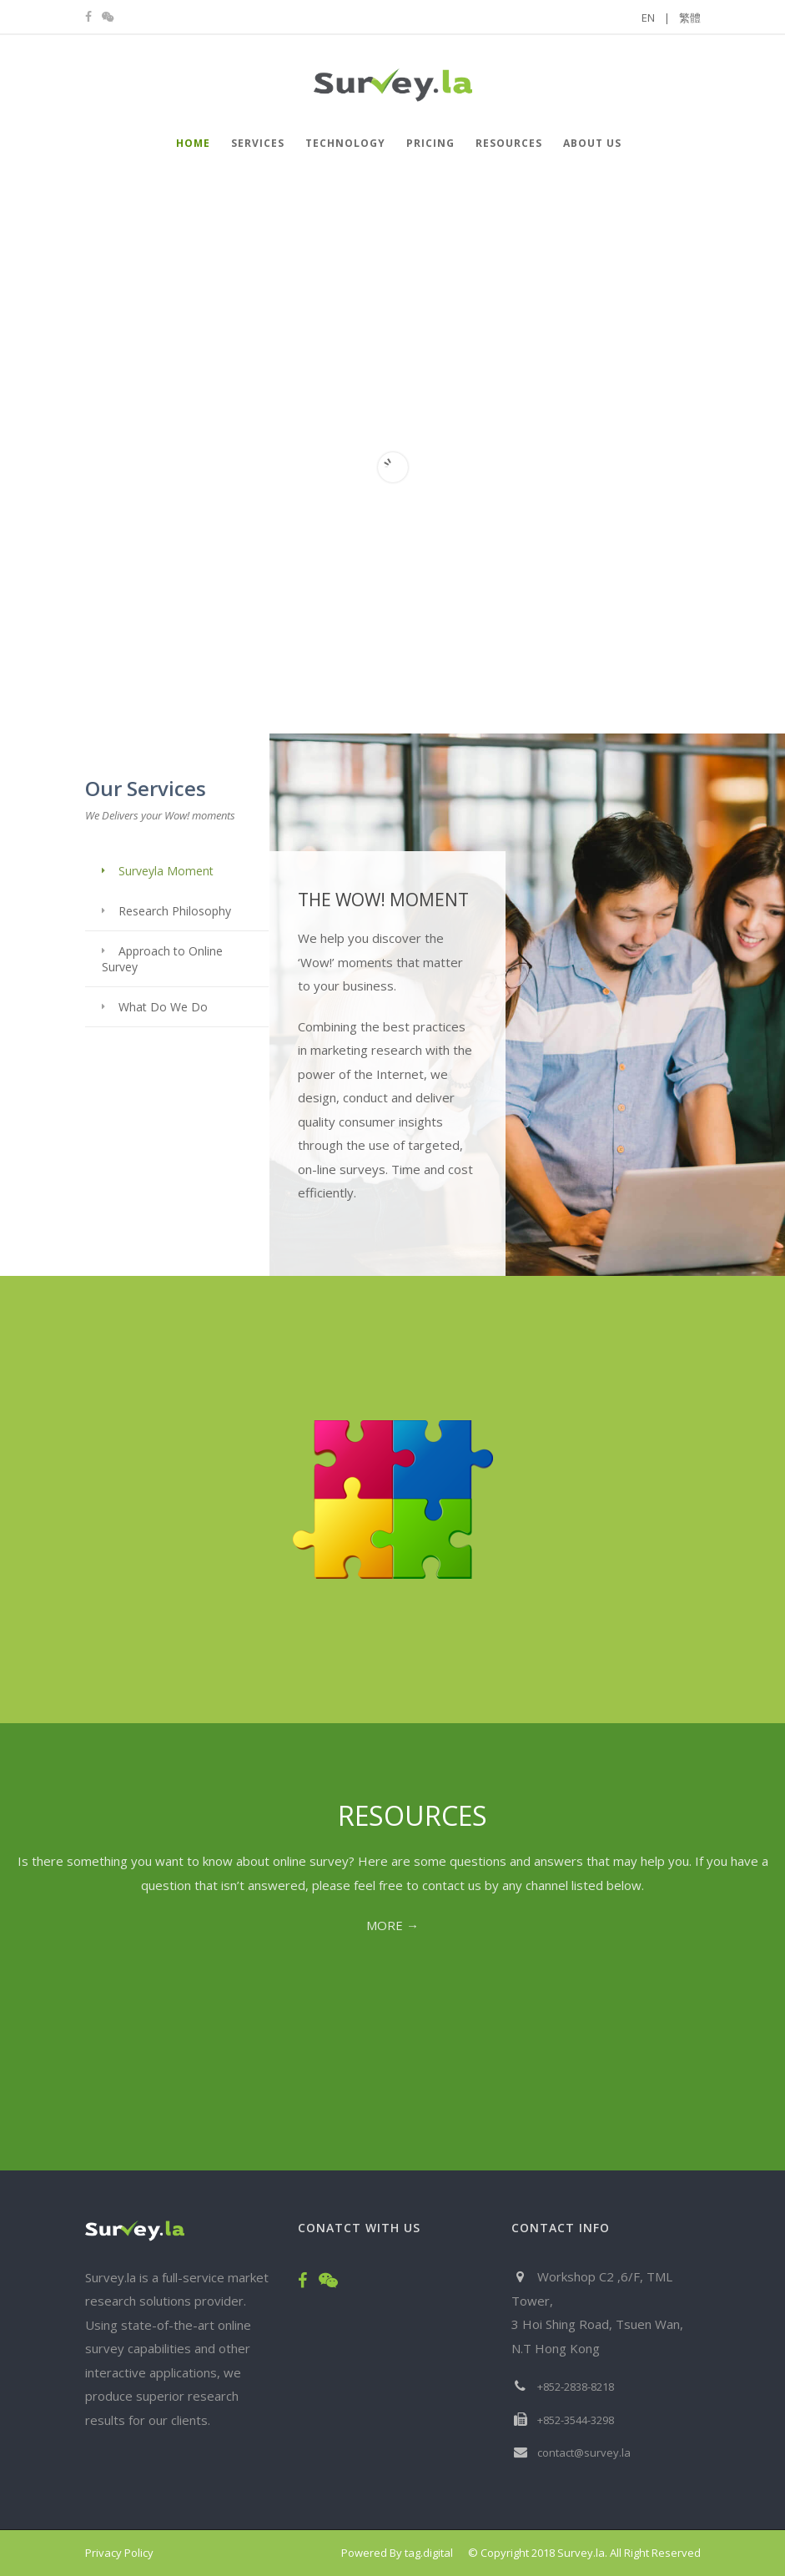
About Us (592, 143)
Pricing (430, 143)
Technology (345, 143)
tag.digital (429, 2552)
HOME (193, 143)
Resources (509, 143)
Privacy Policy (119, 2552)
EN (656, 17)
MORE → (392, 1925)
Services (257, 143)
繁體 (690, 17)
